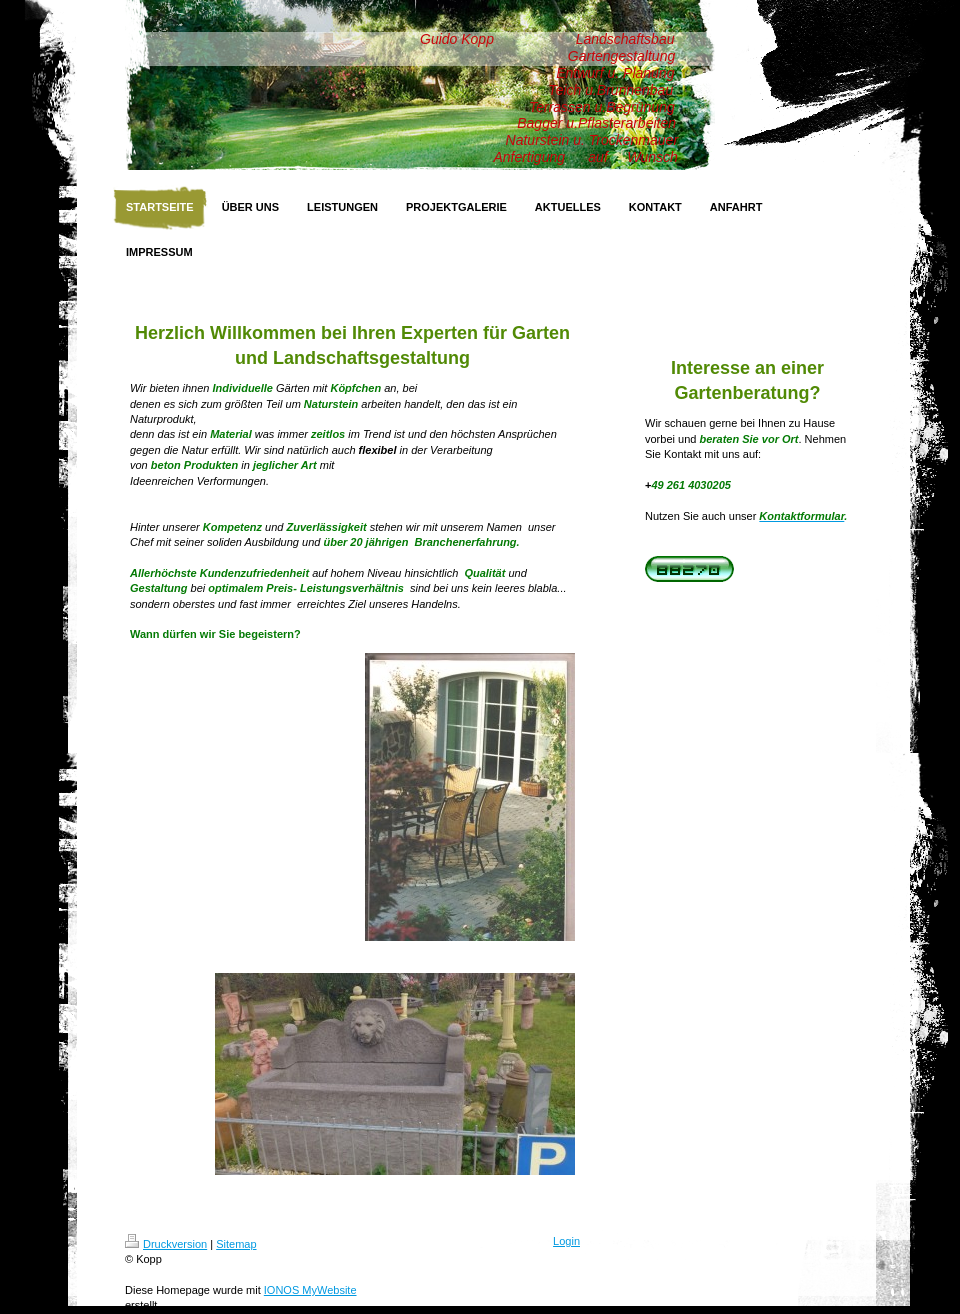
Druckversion (166, 1244)
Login (566, 1241)
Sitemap (236, 1244)
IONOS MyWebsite (310, 1290)
